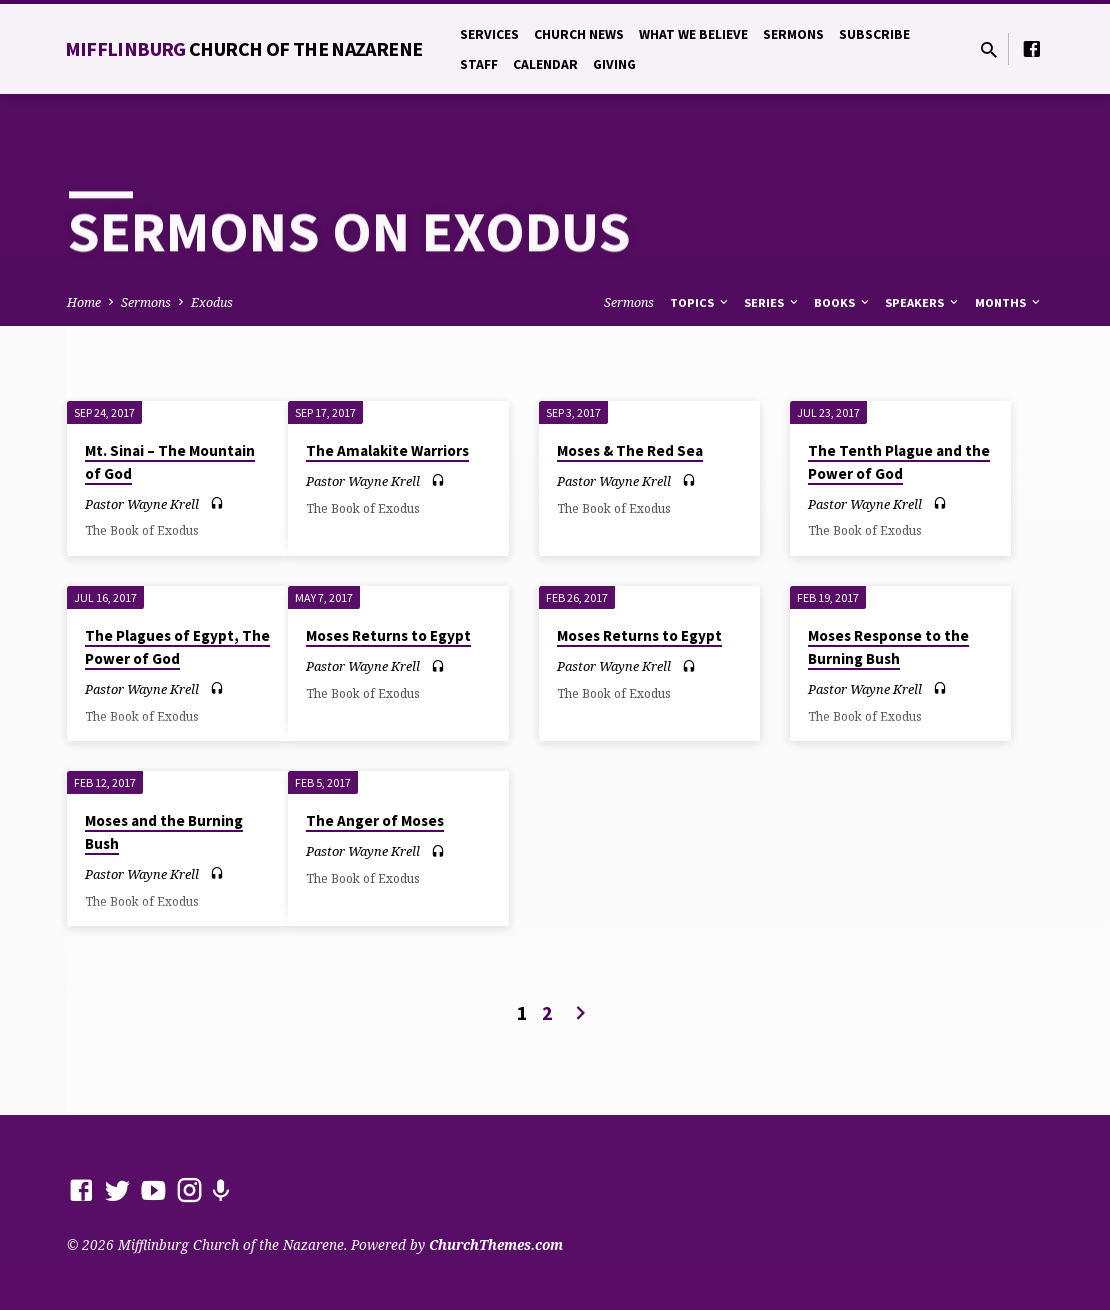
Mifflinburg (244, 48)
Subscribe (874, 34)
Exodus (212, 302)
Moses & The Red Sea (630, 450)
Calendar (545, 64)
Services (489, 34)
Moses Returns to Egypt (388, 635)
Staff (479, 64)
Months (1009, 302)
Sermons (793, 34)
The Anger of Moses (375, 820)
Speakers (923, 302)
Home (84, 302)
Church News (579, 34)
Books (843, 302)
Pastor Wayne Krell (142, 504)
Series (772, 302)
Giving (614, 64)
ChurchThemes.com (496, 1244)
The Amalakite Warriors (387, 450)
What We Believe (693, 34)
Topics (700, 302)
